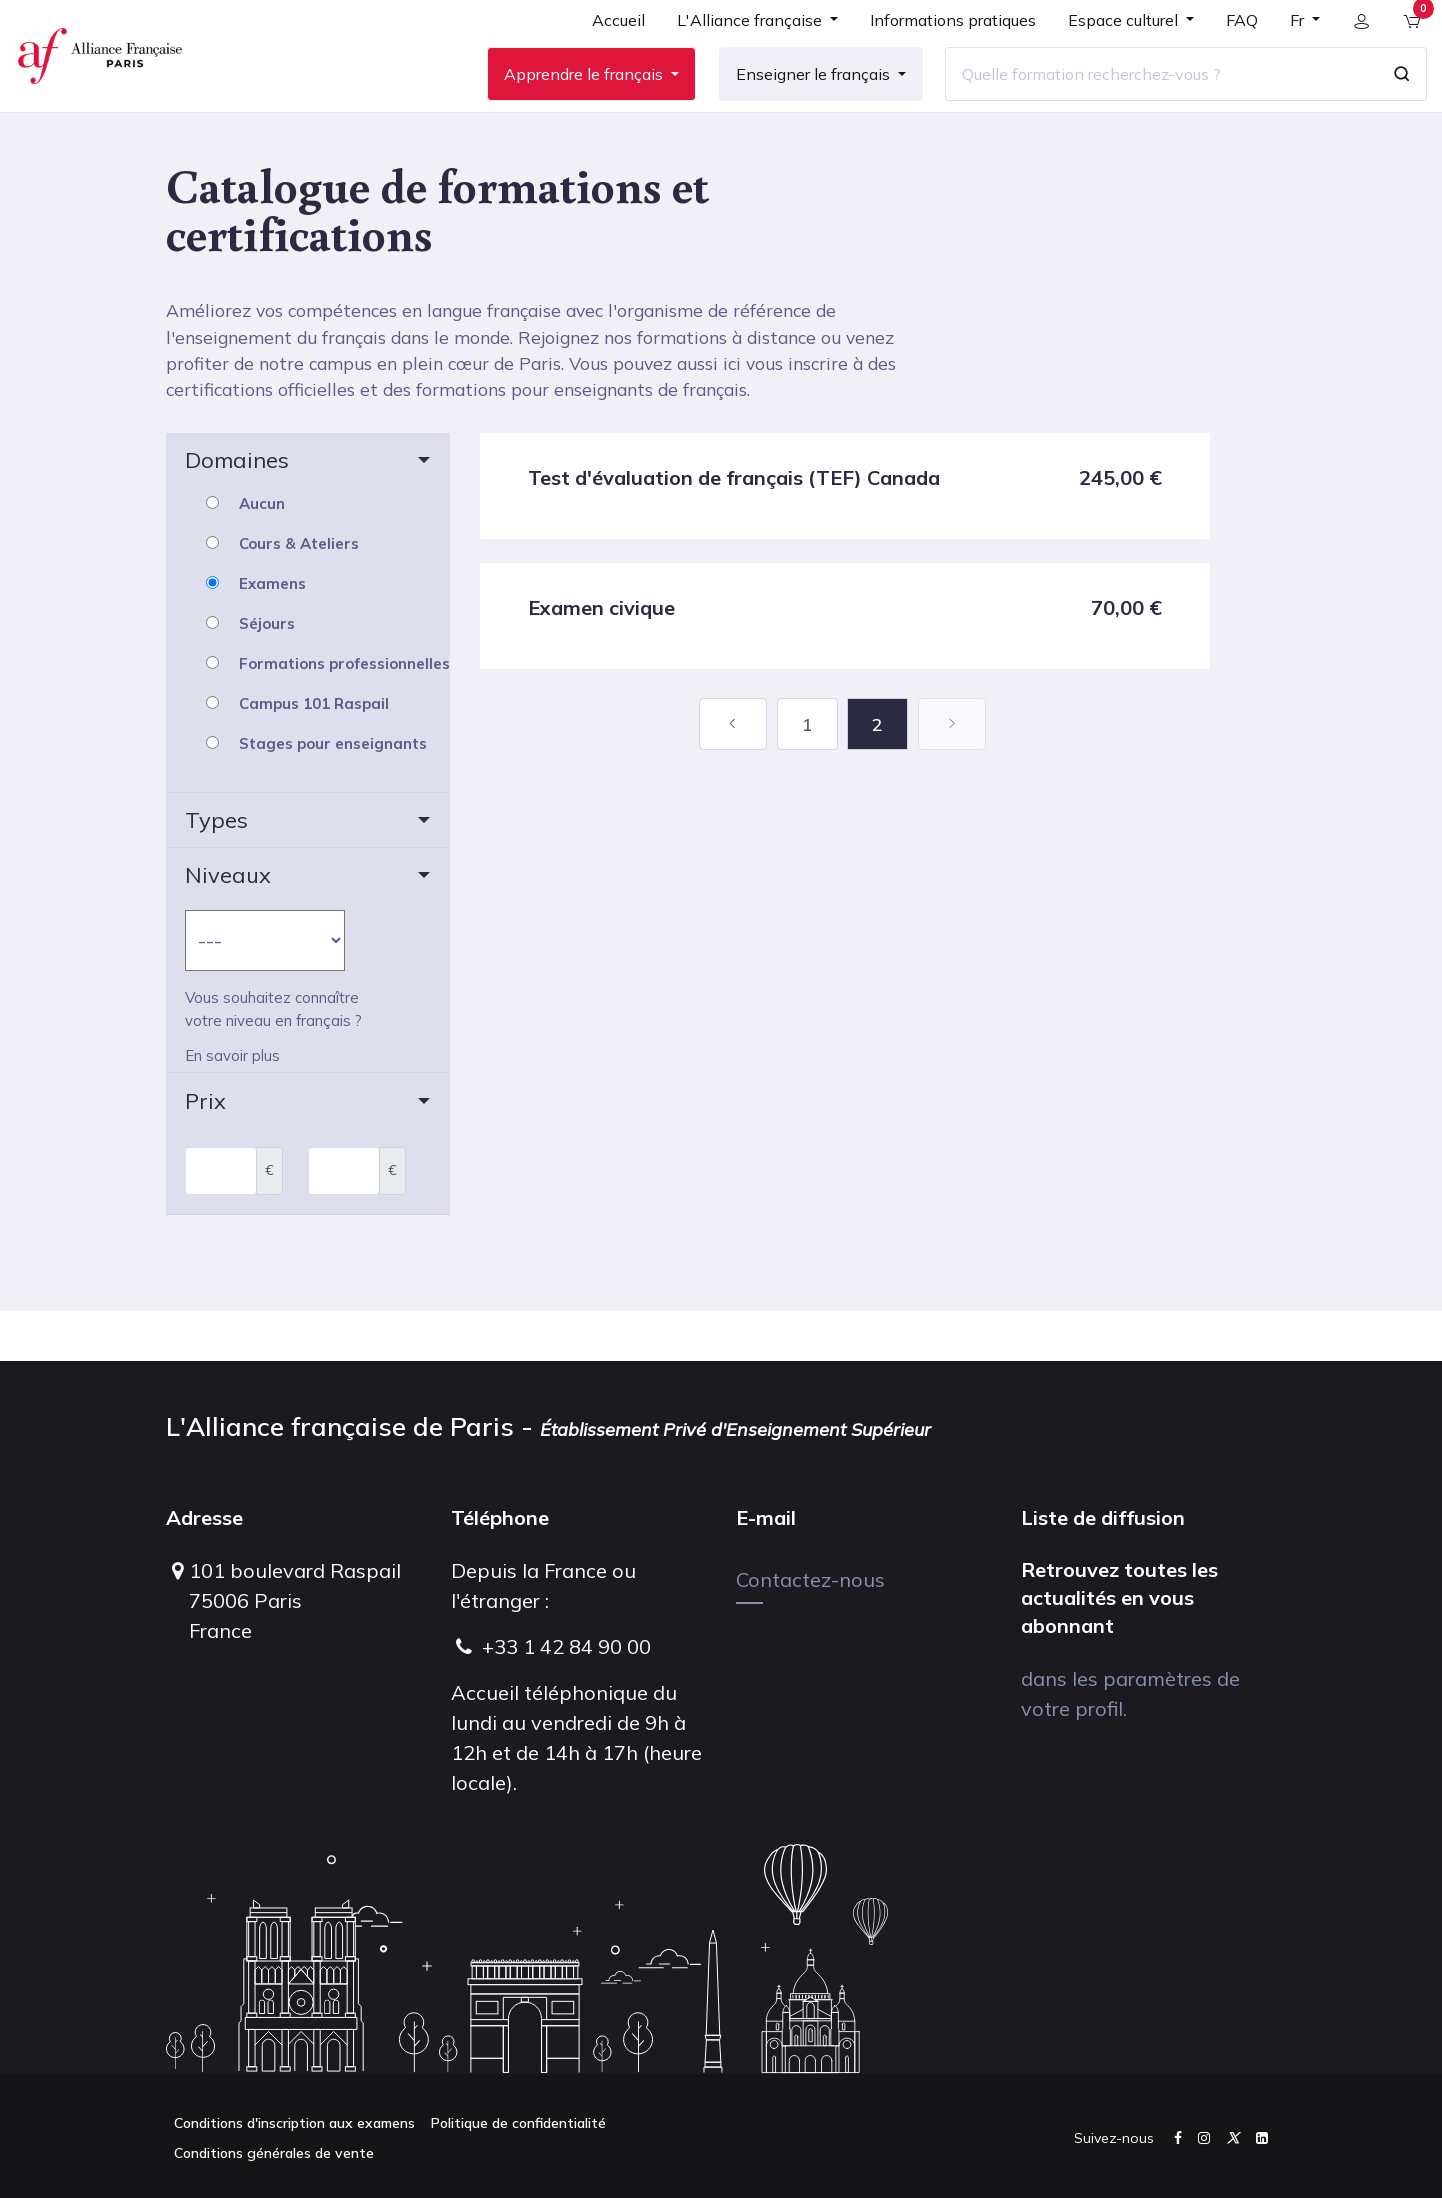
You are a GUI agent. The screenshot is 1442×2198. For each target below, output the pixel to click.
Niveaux (228, 925)
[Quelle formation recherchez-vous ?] (1149, 99)
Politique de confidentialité (518, 2123)
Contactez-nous (810, 1579)
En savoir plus (232, 1106)
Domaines (237, 510)
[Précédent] (733, 774)
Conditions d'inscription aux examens (294, 2123)
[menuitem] (606, 52)
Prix (205, 1150)
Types (216, 870)
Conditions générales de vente (274, 2153)
